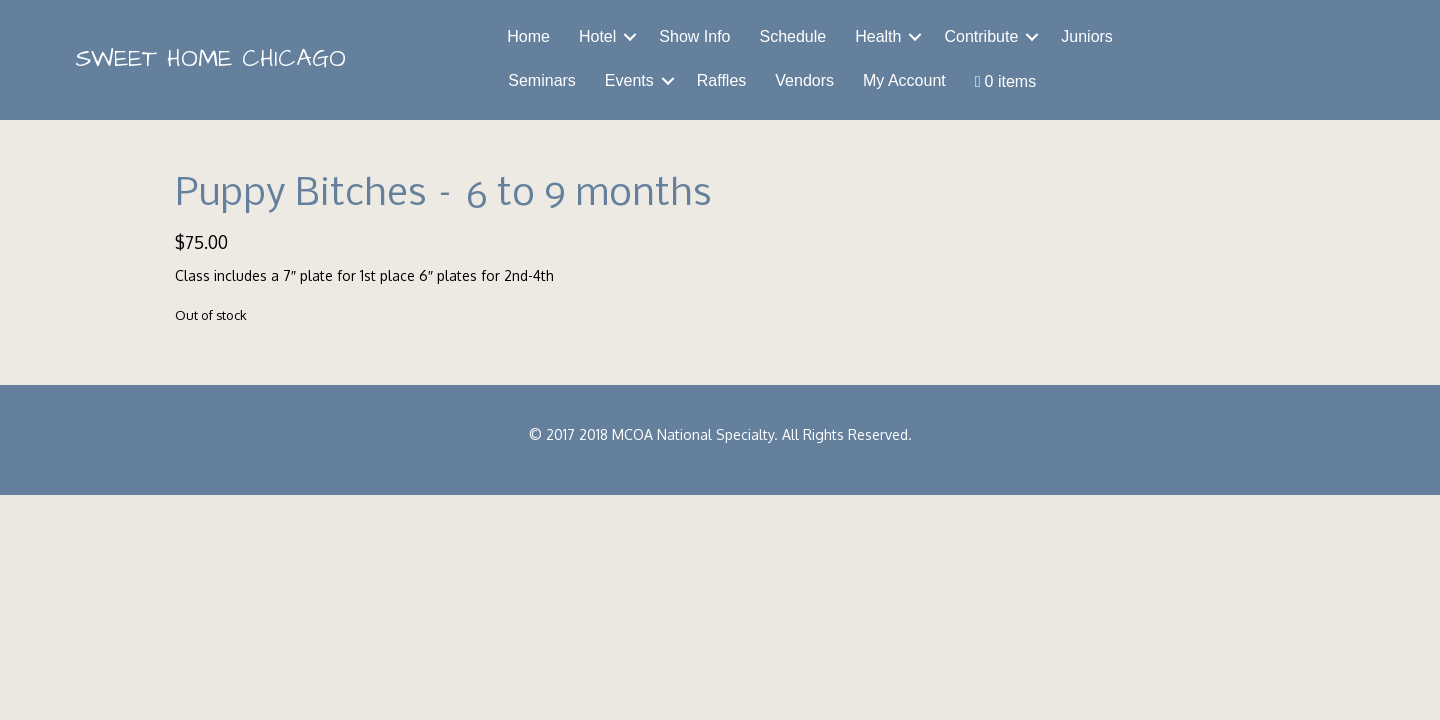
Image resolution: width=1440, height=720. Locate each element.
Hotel (597, 36)
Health (878, 36)
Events (629, 80)
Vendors (804, 80)
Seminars (542, 80)
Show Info (694, 36)
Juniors (1087, 36)
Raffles (722, 80)
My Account (904, 80)
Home (528, 36)
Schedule (792, 36)
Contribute (981, 36)
